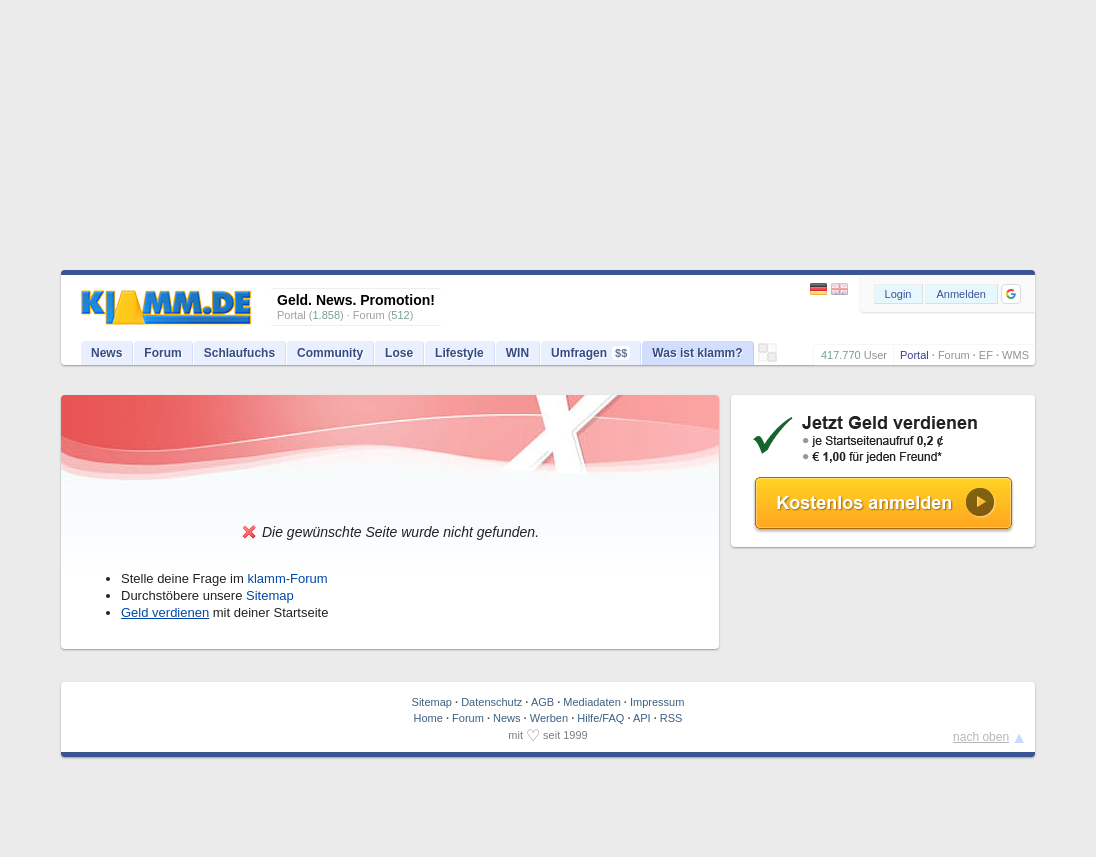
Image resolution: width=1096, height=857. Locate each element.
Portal (914, 355)
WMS (1015, 355)
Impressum (657, 702)
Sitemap (270, 595)
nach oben (981, 737)
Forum (954, 355)
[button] (1011, 294)
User (875, 355)
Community (330, 353)
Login (898, 294)
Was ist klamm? (697, 353)
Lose (399, 353)
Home (428, 718)
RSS (671, 718)
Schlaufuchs (239, 353)
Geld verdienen (165, 612)
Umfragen (590, 353)
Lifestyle (459, 353)
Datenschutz (491, 702)
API (642, 718)
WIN (517, 353)
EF (986, 355)
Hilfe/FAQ (600, 718)
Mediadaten (592, 702)
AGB (542, 702)
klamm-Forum (287, 578)
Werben (549, 718)
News (106, 353)
